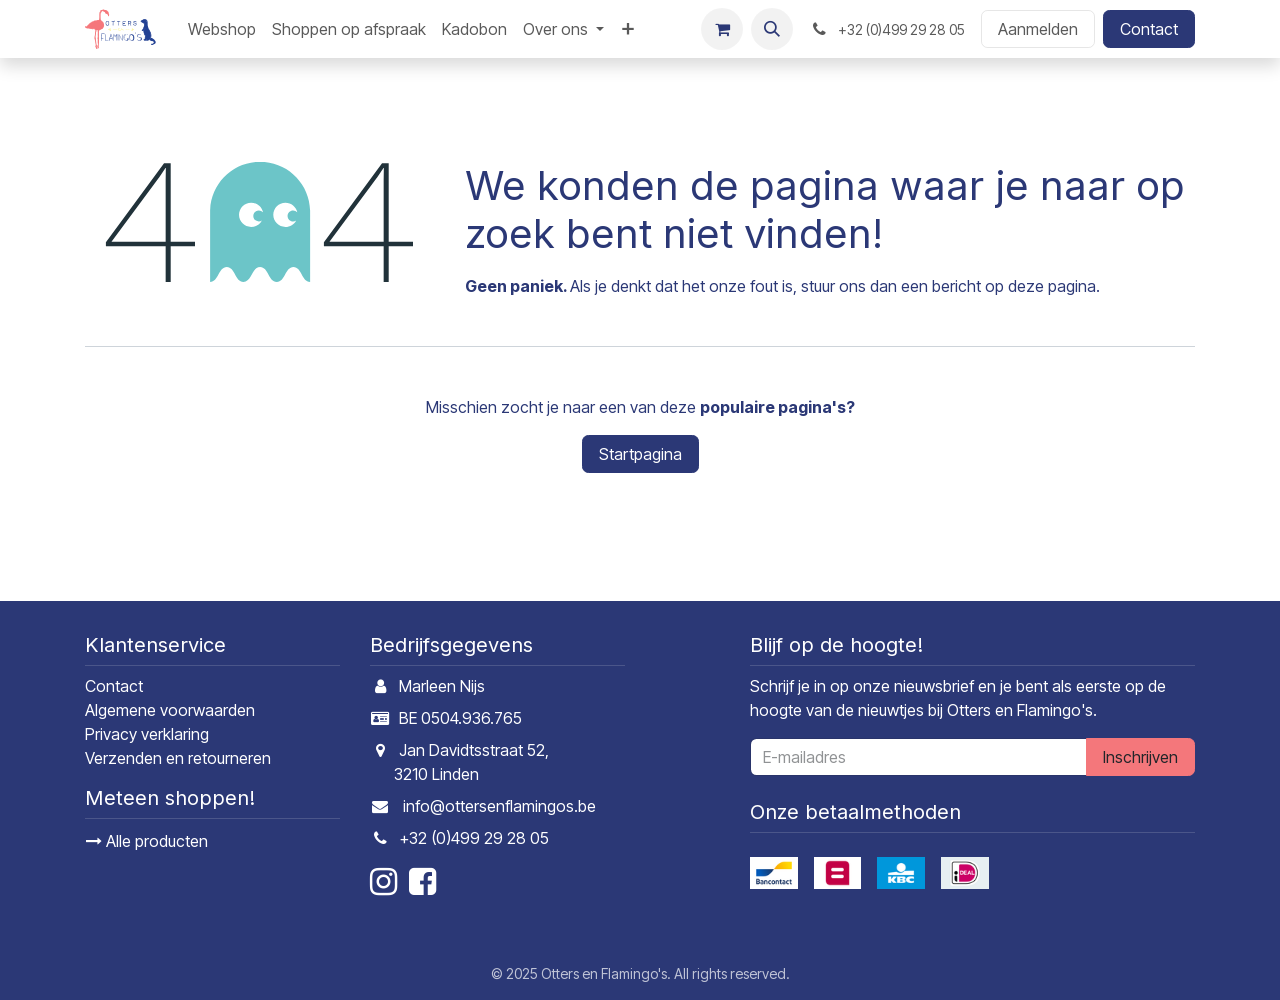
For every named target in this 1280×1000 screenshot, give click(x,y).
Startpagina (640, 454)
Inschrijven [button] (1140, 757)
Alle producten (147, 841)
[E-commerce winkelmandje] (722, 29)
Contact (1149, 29)
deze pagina (1052, 286)
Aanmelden (1038, 29)
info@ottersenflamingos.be (499, 806)
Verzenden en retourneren (178, 758)
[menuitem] (222, 29)
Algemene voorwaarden (170, 710)
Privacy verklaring (147, 734)
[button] (772, 29)
